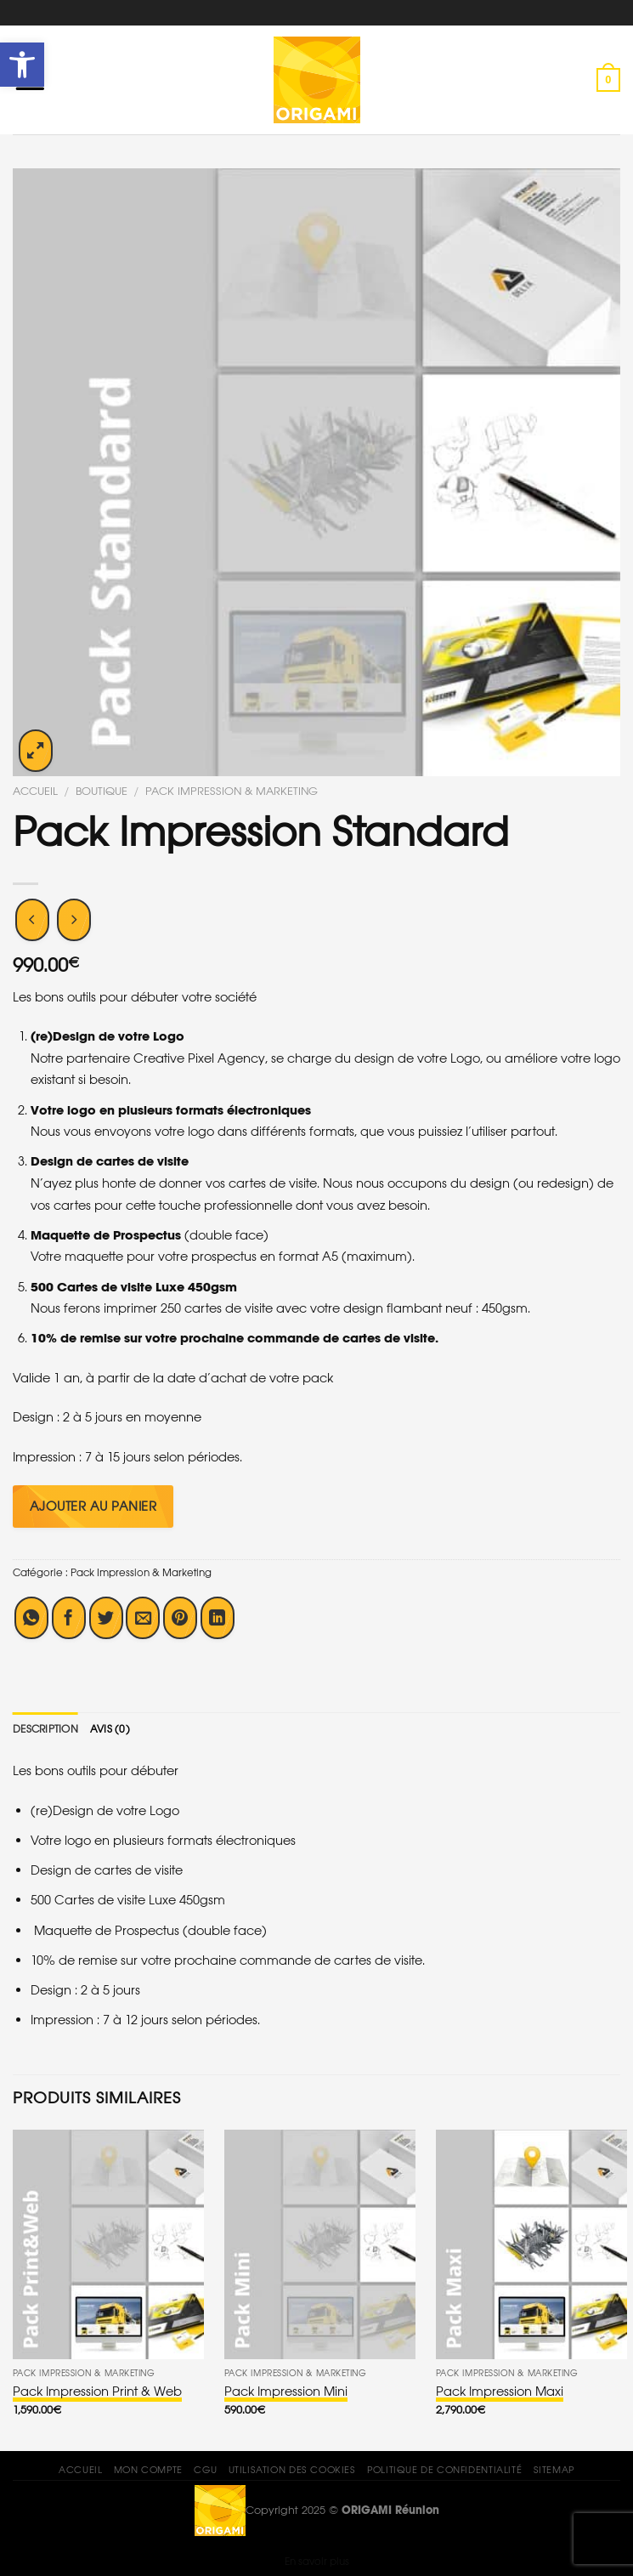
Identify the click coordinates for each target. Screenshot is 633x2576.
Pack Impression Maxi (499, 2391)
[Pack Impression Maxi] (531, 2244)
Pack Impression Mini (286, 2391)
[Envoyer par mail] (143, 1618)
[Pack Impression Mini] (319, 2244)
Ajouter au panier (93, 1506)
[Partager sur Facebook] (69, 1618)
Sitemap (554, 2470)
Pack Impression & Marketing (231, 791)
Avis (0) (110, 1728)
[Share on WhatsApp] (31, 1618)
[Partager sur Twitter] (106, 1618)
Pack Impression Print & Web (97, 2391)
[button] (22, 65)
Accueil (35, 791)
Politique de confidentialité (444, 2470)
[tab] (45, 1729)
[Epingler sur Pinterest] (180, 1618)
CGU (205, 2470)
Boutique (101, 791)
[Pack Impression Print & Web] (108, 2244)
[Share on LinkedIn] (218, 1618)
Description (45, 1728)
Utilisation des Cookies (292, 2470)
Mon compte (148, 2470)
